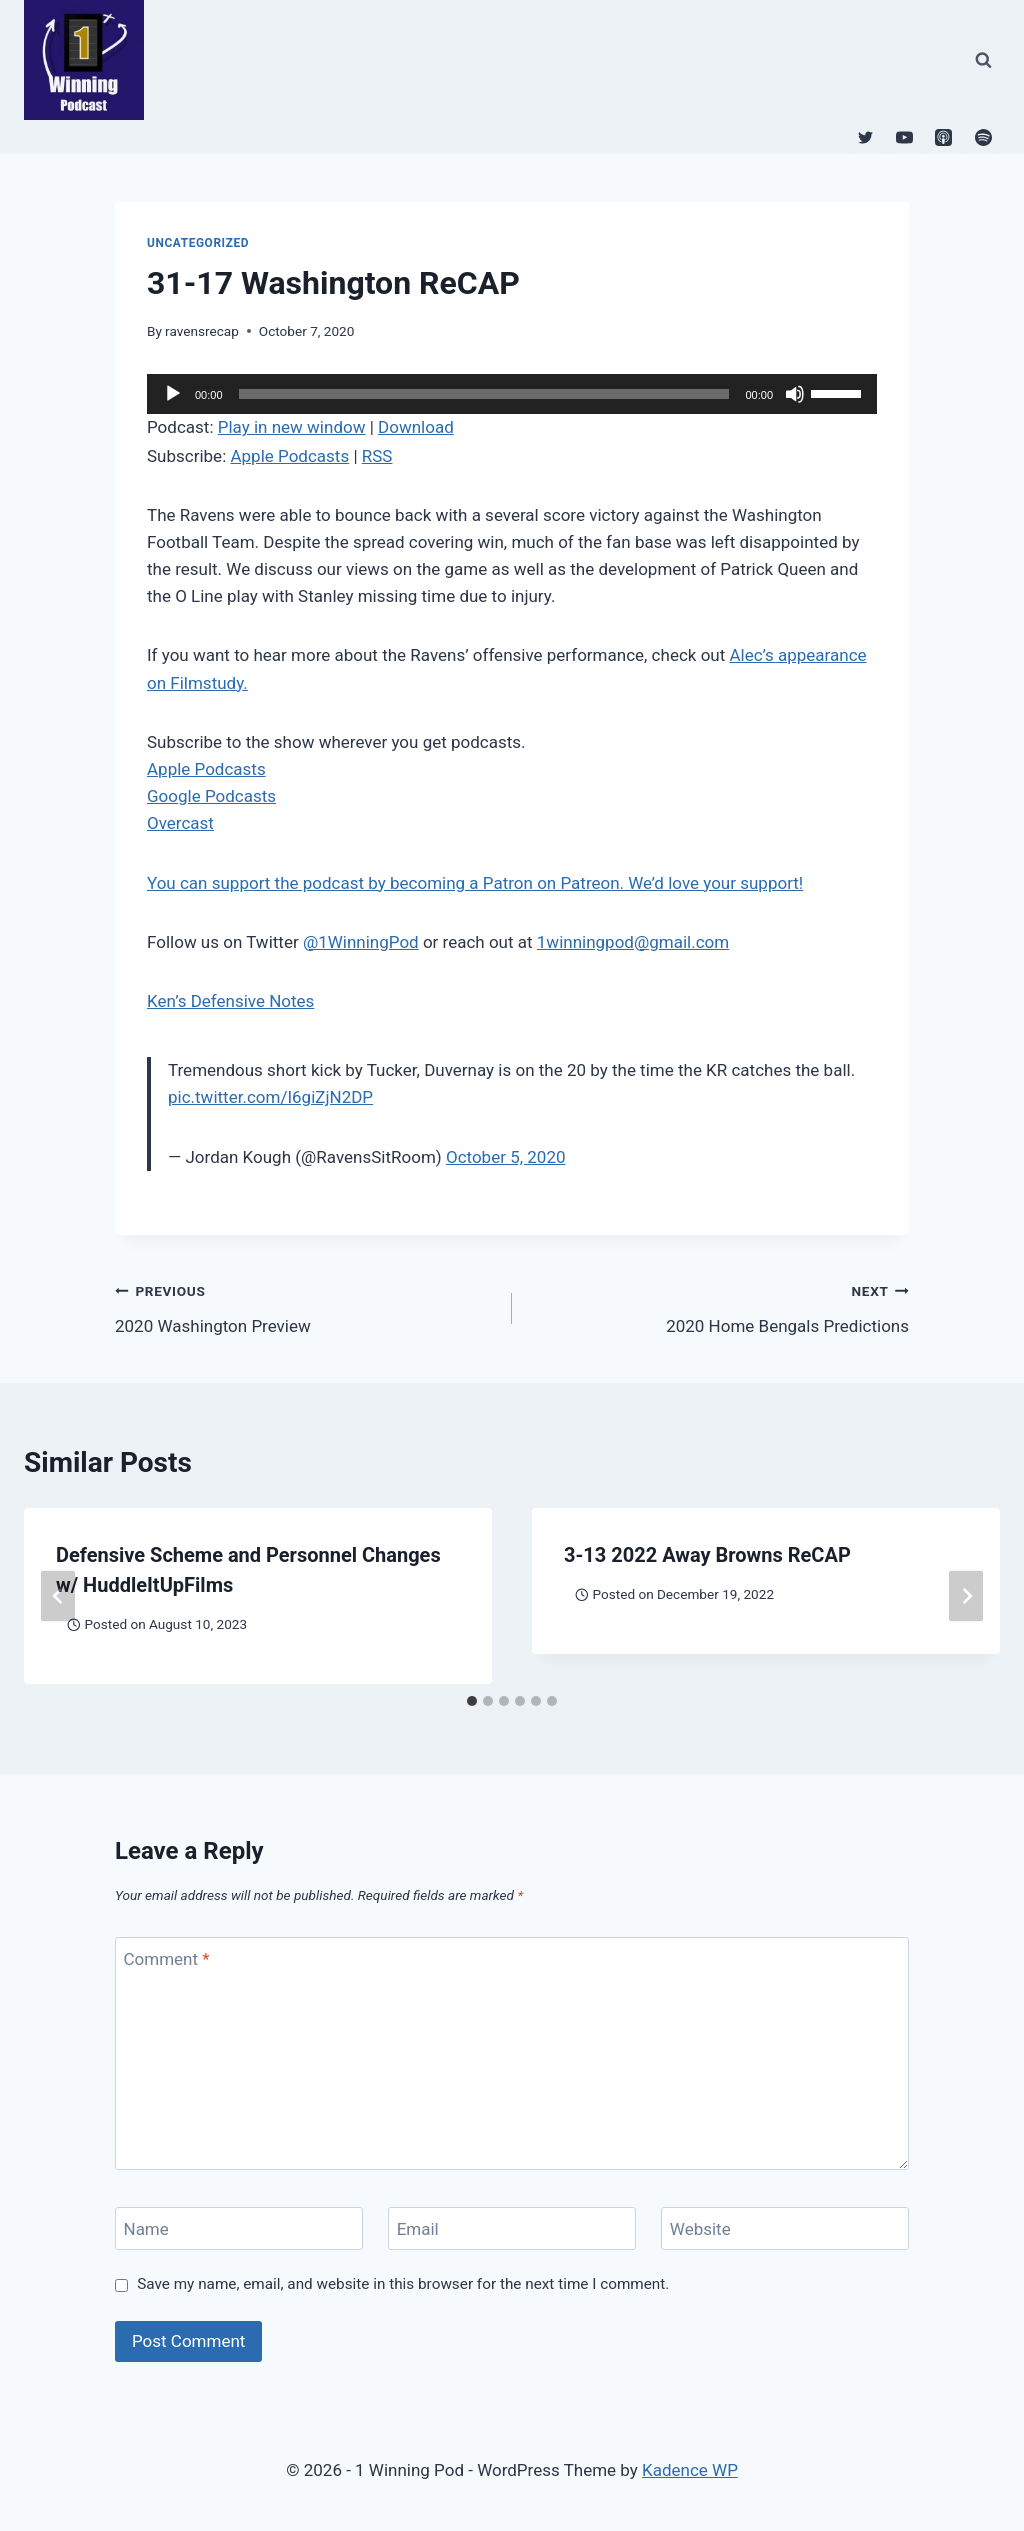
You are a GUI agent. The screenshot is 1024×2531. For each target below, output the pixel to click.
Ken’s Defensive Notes (230, 1001)
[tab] (472, 1701)
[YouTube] (905, 137)
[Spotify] (983, 137)
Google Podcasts (211, 796)
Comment (167, 1959)
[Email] (512, 2228)
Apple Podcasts (289, 456)
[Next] (966, 1596)
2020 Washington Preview (305, 1306)
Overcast (180, 823)
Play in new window (292, 427)
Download (416, 427)
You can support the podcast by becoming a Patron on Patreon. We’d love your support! (475, 883)
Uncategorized (198, 243)
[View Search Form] (983, 60)
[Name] (239, 2228)
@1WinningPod (361, 942)
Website (700, 2229)
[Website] (785, 2228)
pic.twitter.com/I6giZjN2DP (270, 1097)
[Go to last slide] (58, 1596)
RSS (377, 456)
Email (418, 2229)
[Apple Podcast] (944, 137)
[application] (512, 394)
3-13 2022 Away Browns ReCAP (707, 1555)
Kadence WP (690, 2470)
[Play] (173, 394)
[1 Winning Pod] (92, 60)
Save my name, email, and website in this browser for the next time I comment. (403, 2284)
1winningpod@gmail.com (633, 942)
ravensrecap (202, 331)
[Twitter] (866, 137)
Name (146, 2229)
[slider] (484, 394)
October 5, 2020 (506, 1157)
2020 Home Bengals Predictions (719, 1306)
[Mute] (795, 394)
